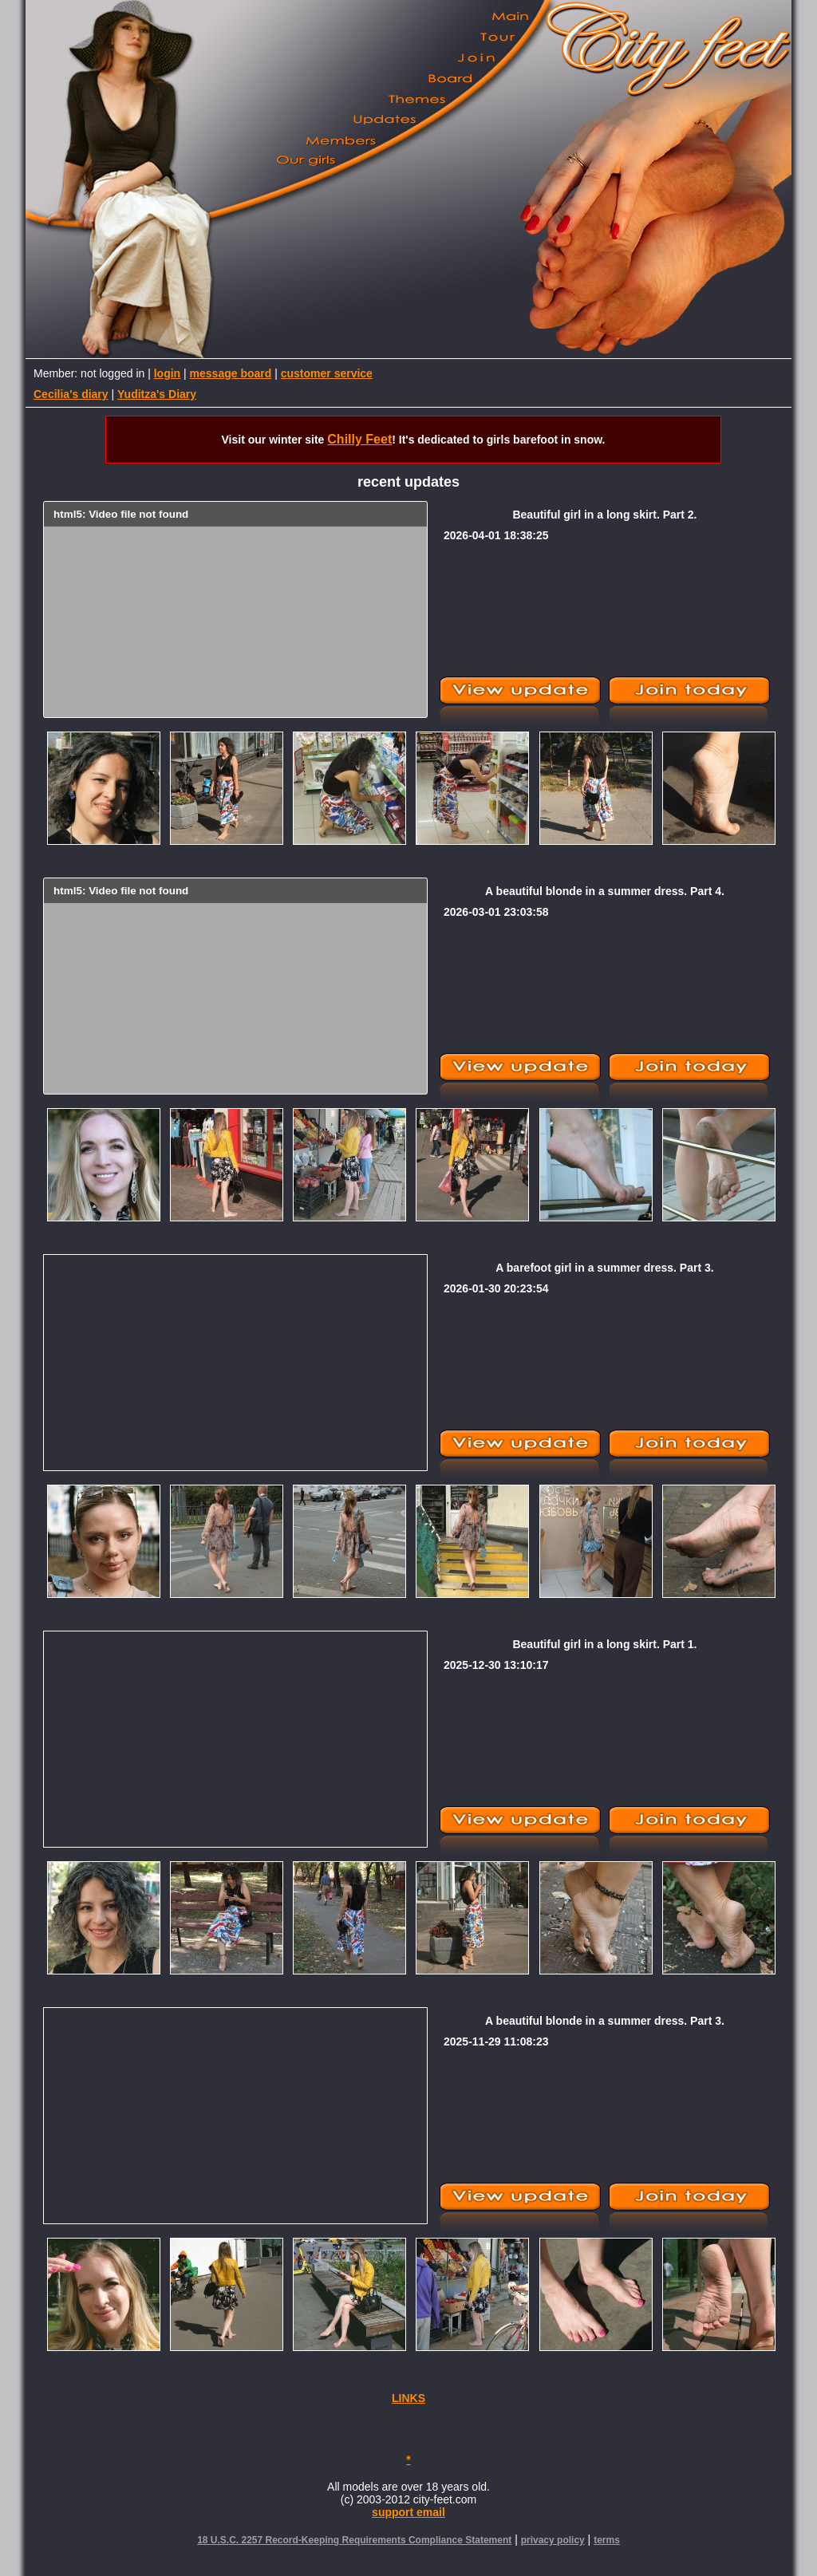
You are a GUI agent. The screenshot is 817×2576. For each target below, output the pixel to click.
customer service (327, 373)
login (167, 373)
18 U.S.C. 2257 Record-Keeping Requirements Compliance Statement (354, 2540)
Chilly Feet (359, 439)
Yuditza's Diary (156, 394)
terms (607, 2540)
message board (231, 373)
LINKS (408, 2398)
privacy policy (553, 2540)
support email (408, 2512)
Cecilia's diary (71, 394)
